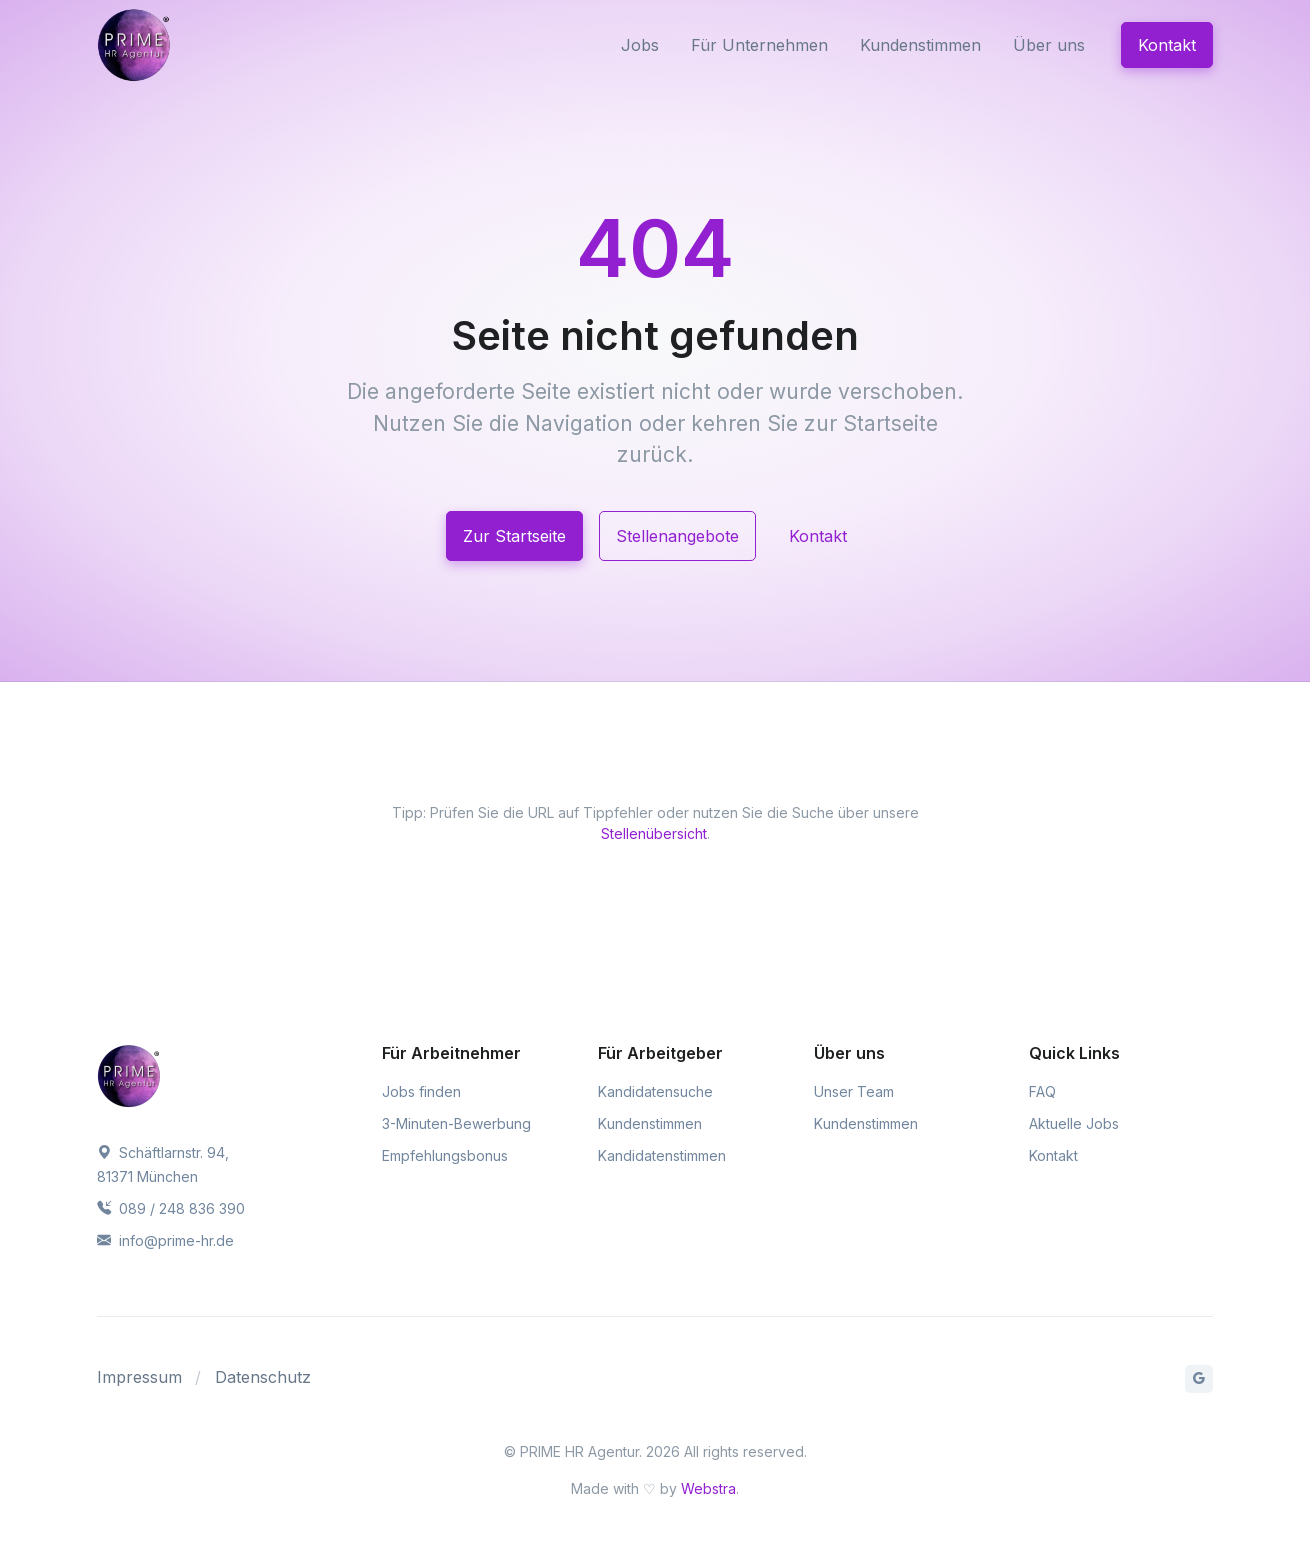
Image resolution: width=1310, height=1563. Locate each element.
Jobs (640, 45)
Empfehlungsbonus (445, 1155)
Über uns (1049, 45)
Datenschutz (263, 1377)
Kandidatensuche (655, 1091)
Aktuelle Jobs (1074, 1123)
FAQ (1042, 1091)
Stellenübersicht (654, 833)
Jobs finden (421, 1091)
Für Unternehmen (759, 45)
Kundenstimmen (920, 45)
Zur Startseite (514, 536)
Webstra (708, 1488)
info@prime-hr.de (165, 1240)
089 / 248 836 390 (171, 1208)
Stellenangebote (677, 536)
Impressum (139, 1377)
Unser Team (854, 1091)
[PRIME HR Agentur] (185, 45)
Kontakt (1167, 45)
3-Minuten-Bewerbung (456, 1123)
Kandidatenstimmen (662, 1155)
